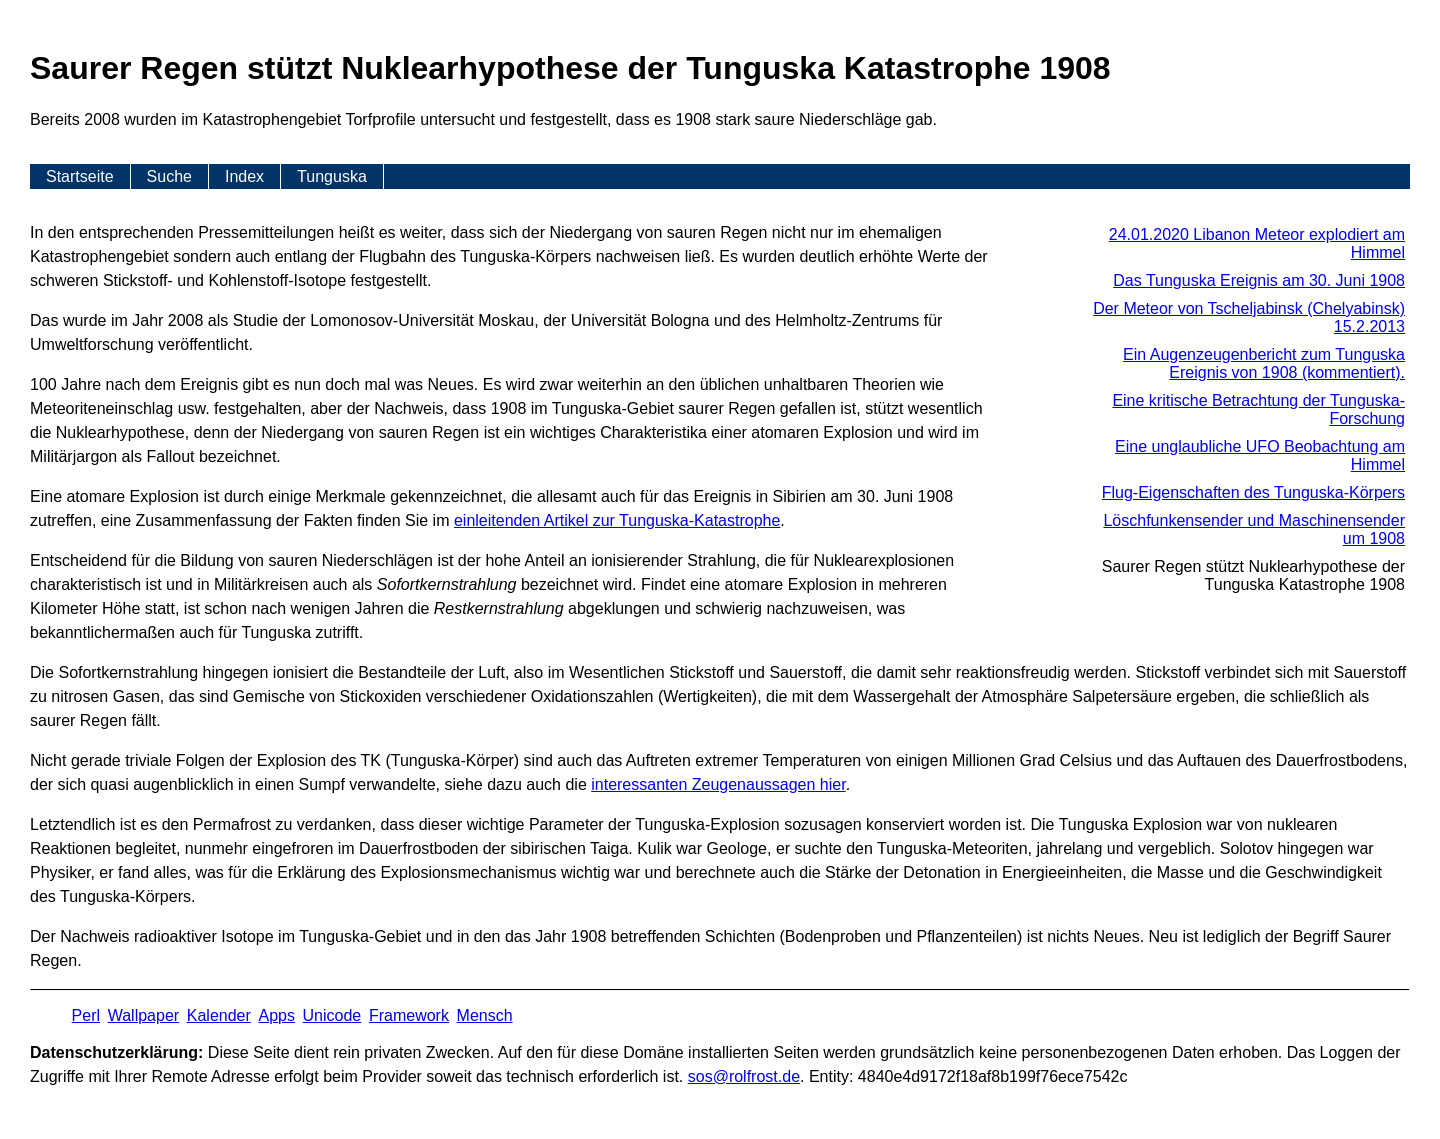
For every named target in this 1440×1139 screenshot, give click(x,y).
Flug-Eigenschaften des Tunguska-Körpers (1253, 492)
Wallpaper (143, 1015)
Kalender (219, 1015)
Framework (409, 1015)
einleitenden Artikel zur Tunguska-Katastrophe (617, 520)
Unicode (332, 1015)
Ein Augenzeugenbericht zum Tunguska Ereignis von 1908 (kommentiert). (1264, 363)
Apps (276, 1015)
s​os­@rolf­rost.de (744, 1076)
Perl (86, 1015)
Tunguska (332, 176)
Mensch (485, 1015)
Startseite (80, 176)
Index (244, 176)
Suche (169, 176)
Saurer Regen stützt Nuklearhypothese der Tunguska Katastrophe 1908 (1253, 575)
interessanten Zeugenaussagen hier (718, 784)
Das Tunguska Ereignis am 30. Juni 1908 (1259, 280)
